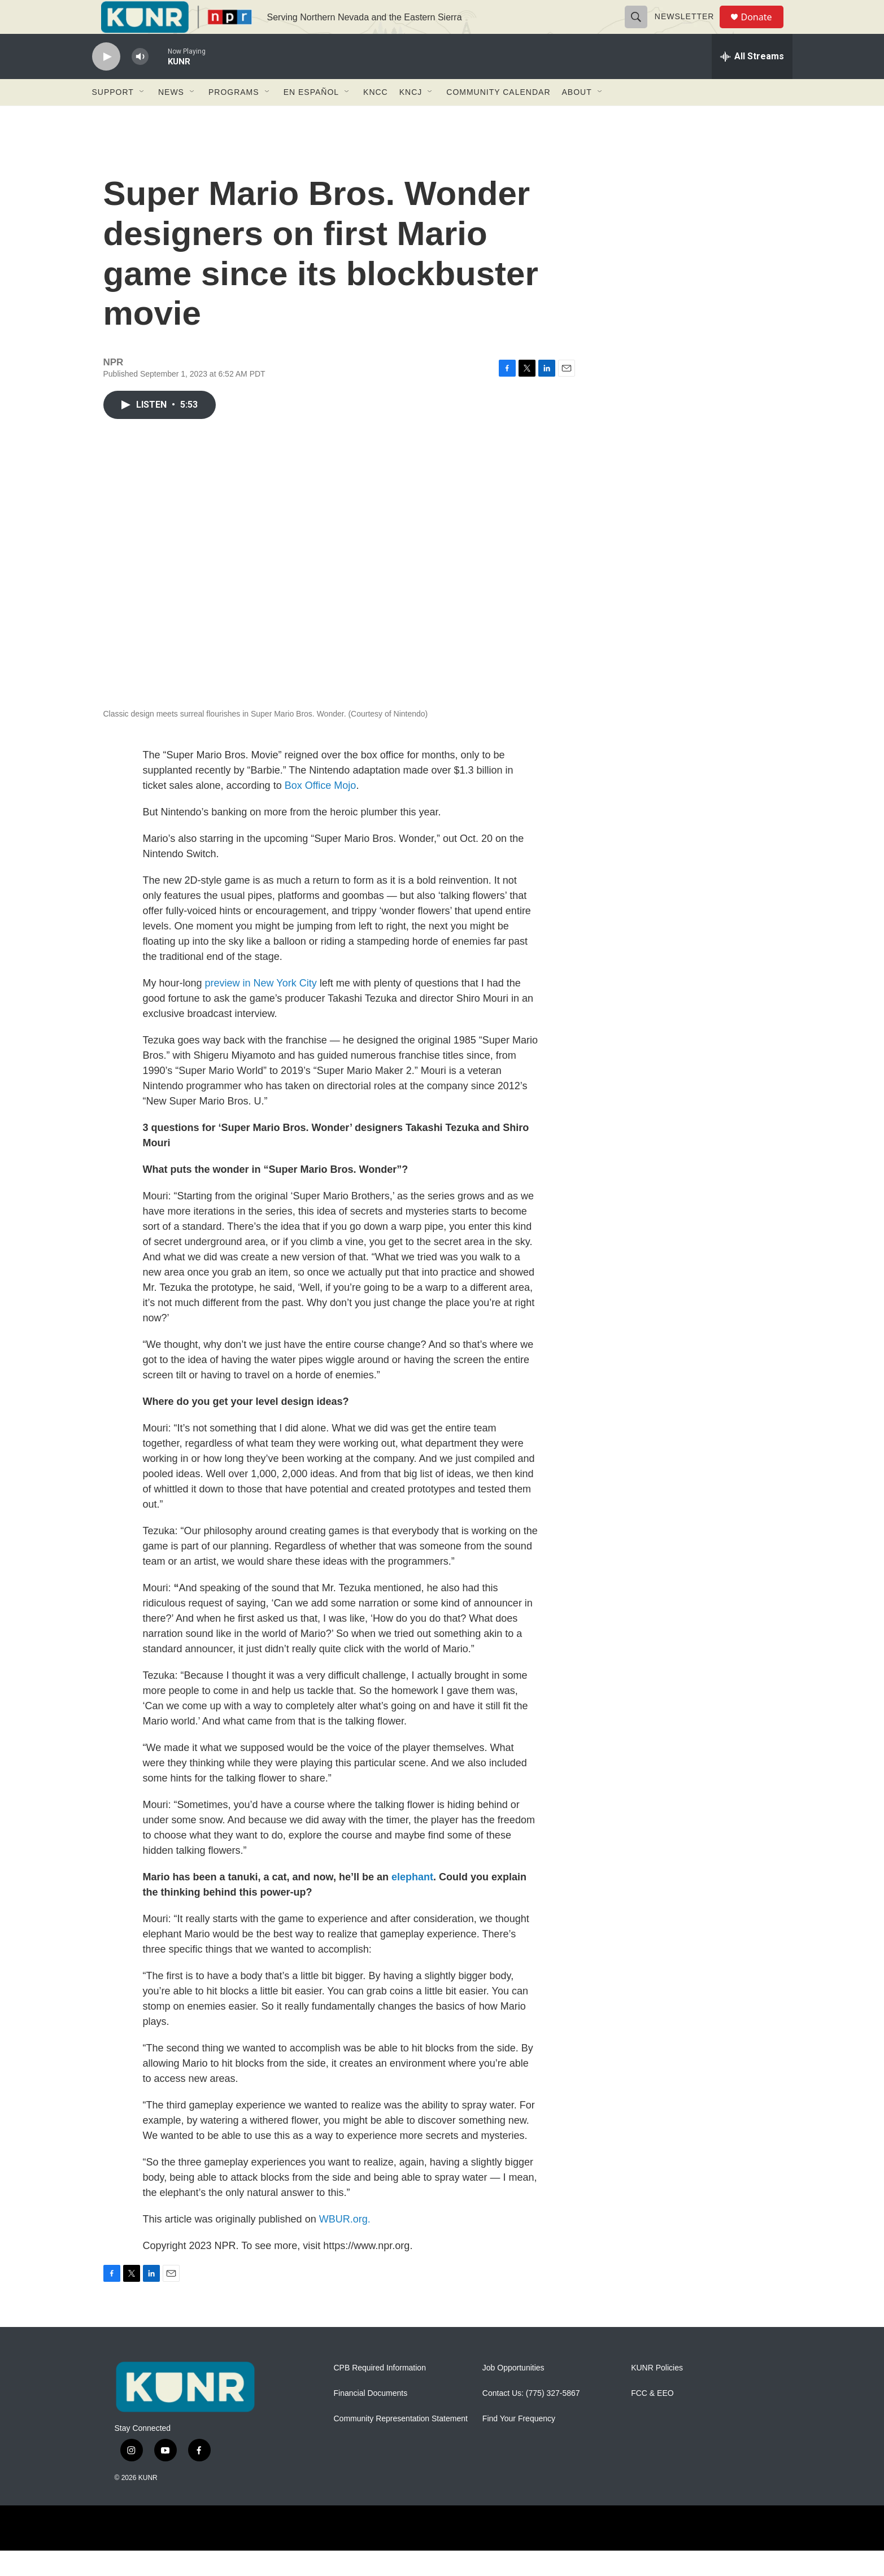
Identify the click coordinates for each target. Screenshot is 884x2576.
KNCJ (411, 117)
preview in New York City (261, 1008)
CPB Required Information (380, 2393)
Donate (763, 30)
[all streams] (752, 81)
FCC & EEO (652, 2419)
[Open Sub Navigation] (142, 117)
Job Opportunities (513, 2393)
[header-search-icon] (641, 29)
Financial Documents (371, 2419)
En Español (311, 117)
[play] (106, 82)
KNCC (375, 117)
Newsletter (690, 29)
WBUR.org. (345, 2244)
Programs (233, 117)
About (577, 117)
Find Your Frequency (518, 2444)
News (171, 117)
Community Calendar (498, 117)
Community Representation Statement (401, 2444)
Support (113, 117)
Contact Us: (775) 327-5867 (531, 2419)
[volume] (140, 82)
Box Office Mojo (320, 811)
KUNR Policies (657, 2393)
